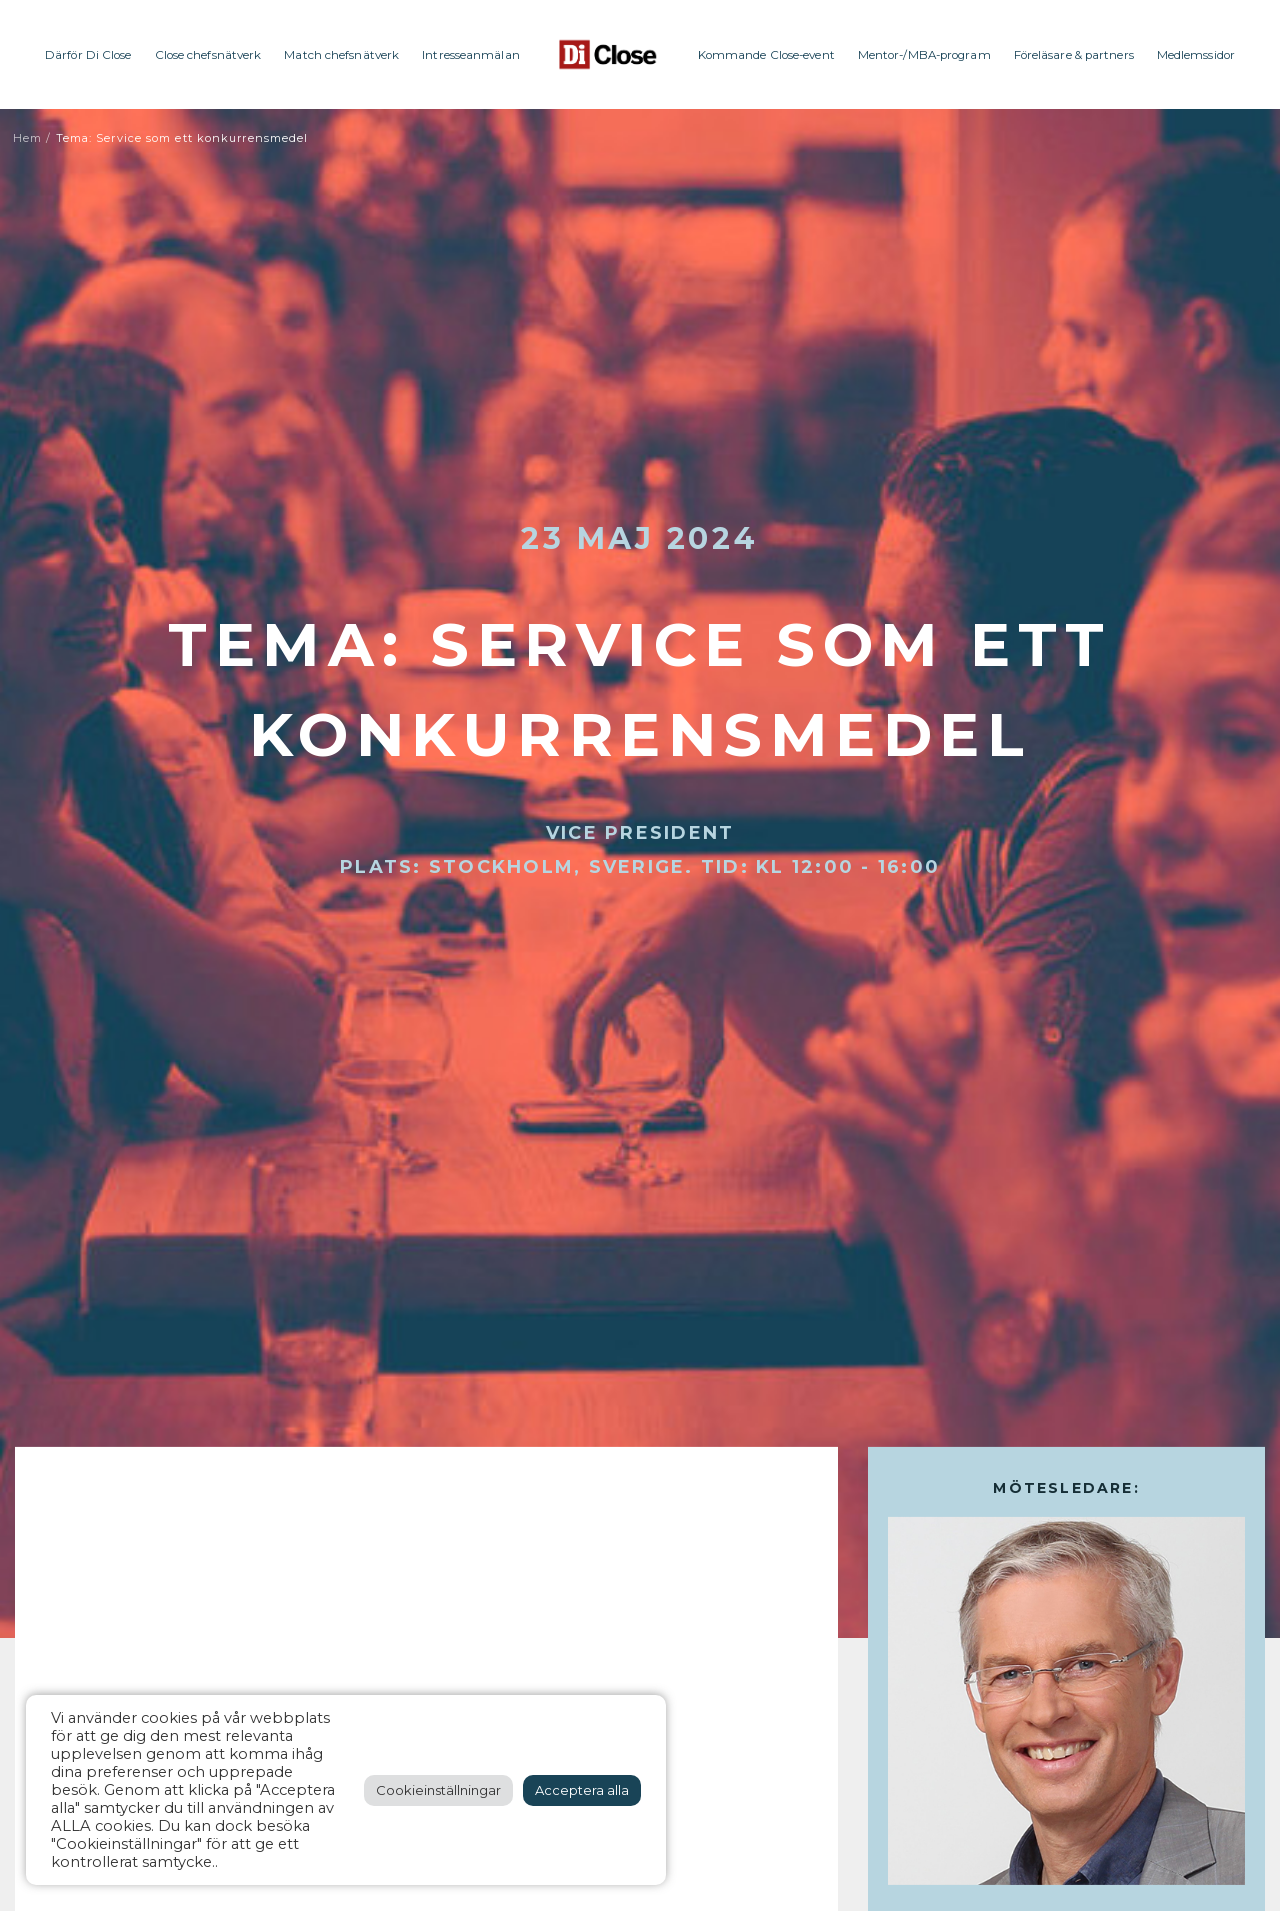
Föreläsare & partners (1074, 55)
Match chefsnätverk (341, 55)
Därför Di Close (88, 55)
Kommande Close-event (766, 55)
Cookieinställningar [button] (438, 1790)
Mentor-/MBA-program (924, 55)
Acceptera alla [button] (582, 1790)
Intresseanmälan (471, 55)
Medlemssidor (1196, 55)
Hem (27, 138)
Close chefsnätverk (208, 55)
